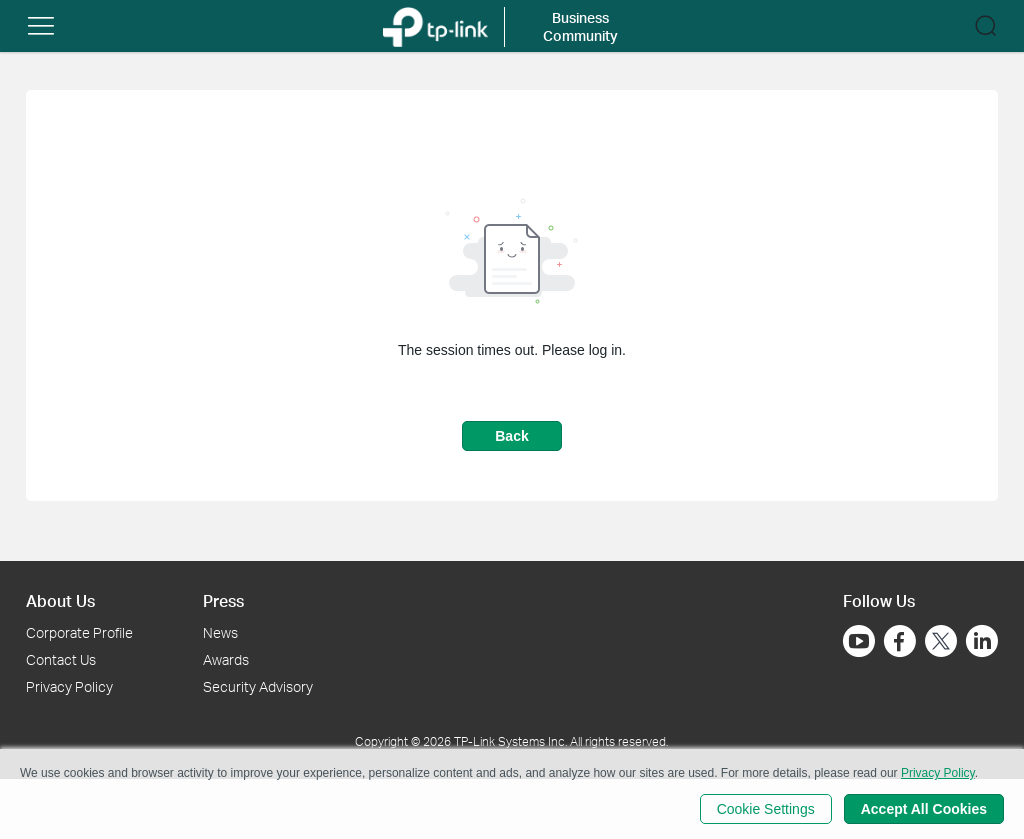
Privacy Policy (69, 686)
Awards (226, 659)
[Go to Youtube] (859, 641)
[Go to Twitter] (941, 643)
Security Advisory (258, 686)
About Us (60, 600)
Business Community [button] (580, 26)
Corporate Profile (79, 632)
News (220, 632)
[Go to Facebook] (900, 641)
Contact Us (61, 659)
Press (223, 600)
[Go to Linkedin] (982, 641)
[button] (41, 26)
